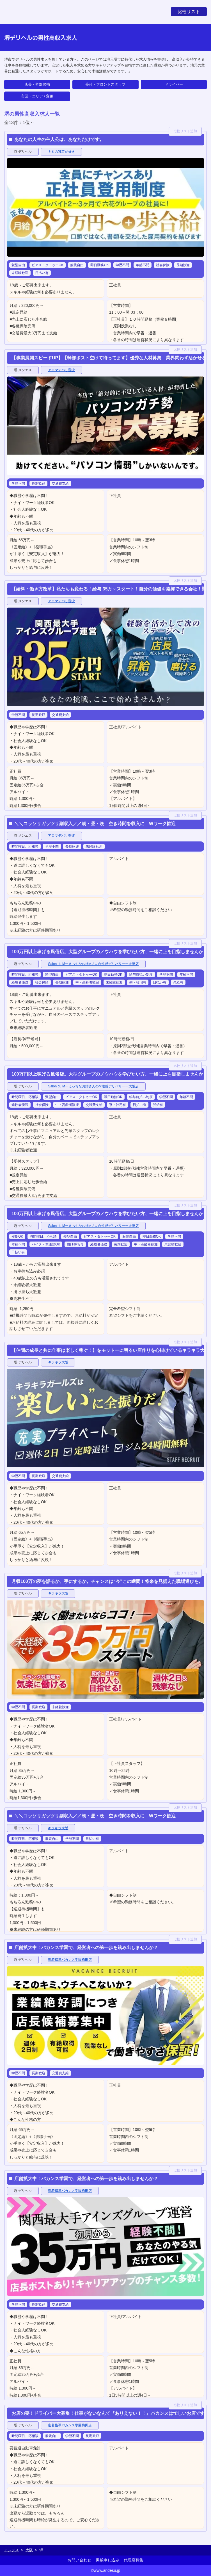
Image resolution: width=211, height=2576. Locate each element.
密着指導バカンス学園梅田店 (70, 1960)
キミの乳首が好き (61, 152)
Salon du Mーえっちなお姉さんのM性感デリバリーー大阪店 (93, 964)
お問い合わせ (79, 2560)
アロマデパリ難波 (61, 370)
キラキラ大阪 (58, 1362)
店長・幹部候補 (37, 84)
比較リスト (189, 11)
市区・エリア (32, 96)
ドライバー (174, 84)
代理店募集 (133, 2560)
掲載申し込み (107, 2560)
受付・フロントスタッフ (105, 84)
